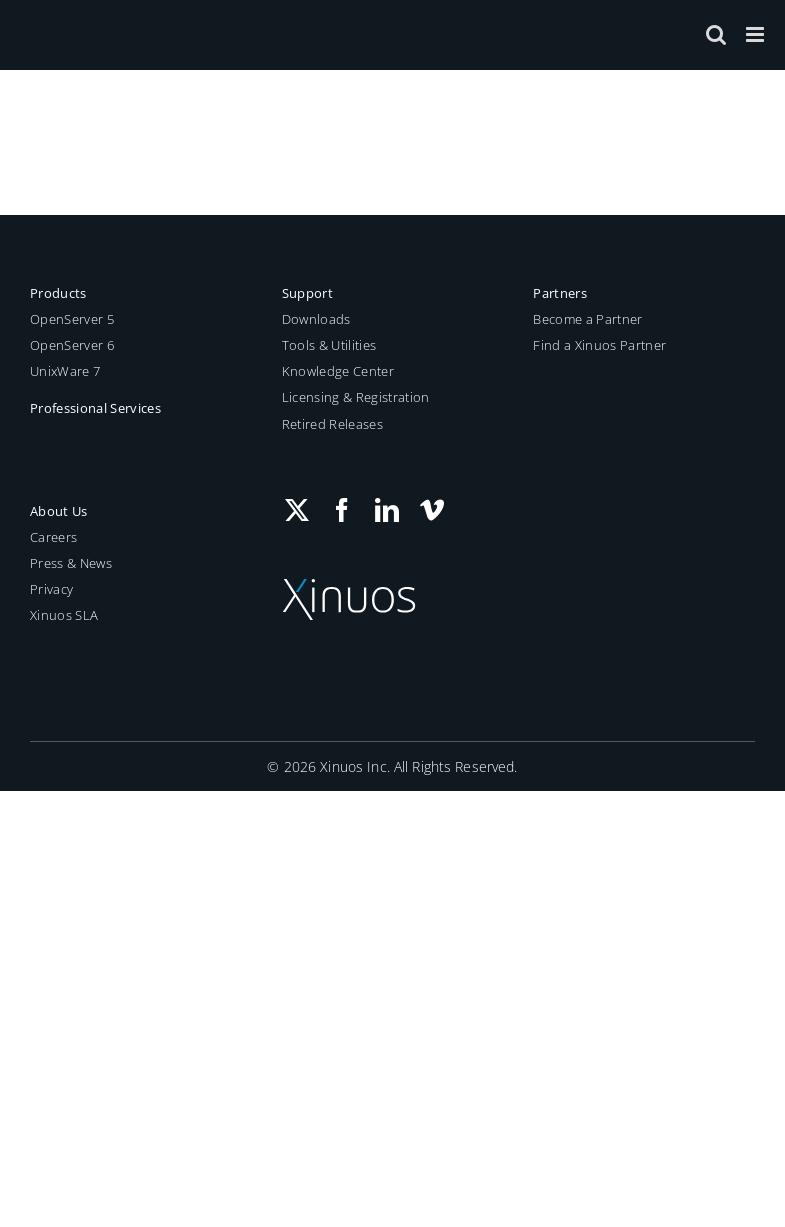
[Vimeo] (432, 510)
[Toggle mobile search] (716, 34)
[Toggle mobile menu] (756, 34)
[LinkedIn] (387, 510)
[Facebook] (342, 510)
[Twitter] (297, 510)
